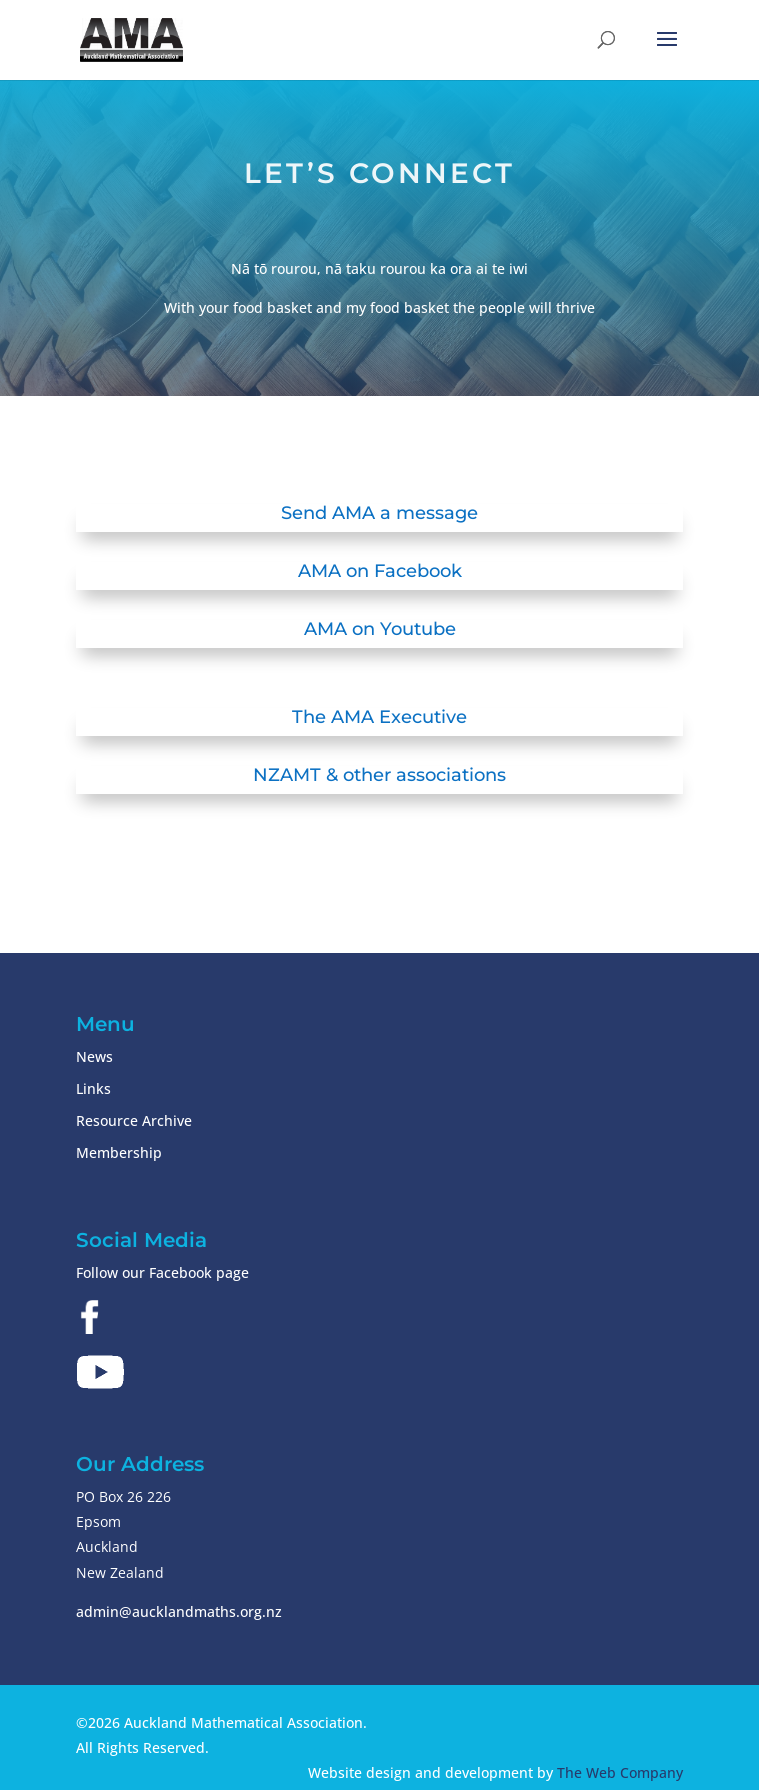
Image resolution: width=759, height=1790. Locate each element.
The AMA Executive (379, 717)
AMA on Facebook (380, 571)
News (94, 1056)
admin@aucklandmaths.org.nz (179, 1611)
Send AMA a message (379, 513)
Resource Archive (134, 1120)
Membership (119, 1152)
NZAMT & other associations (379, 775)
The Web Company (620, 1772)
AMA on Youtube (380, 629)
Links (93, 1088)
